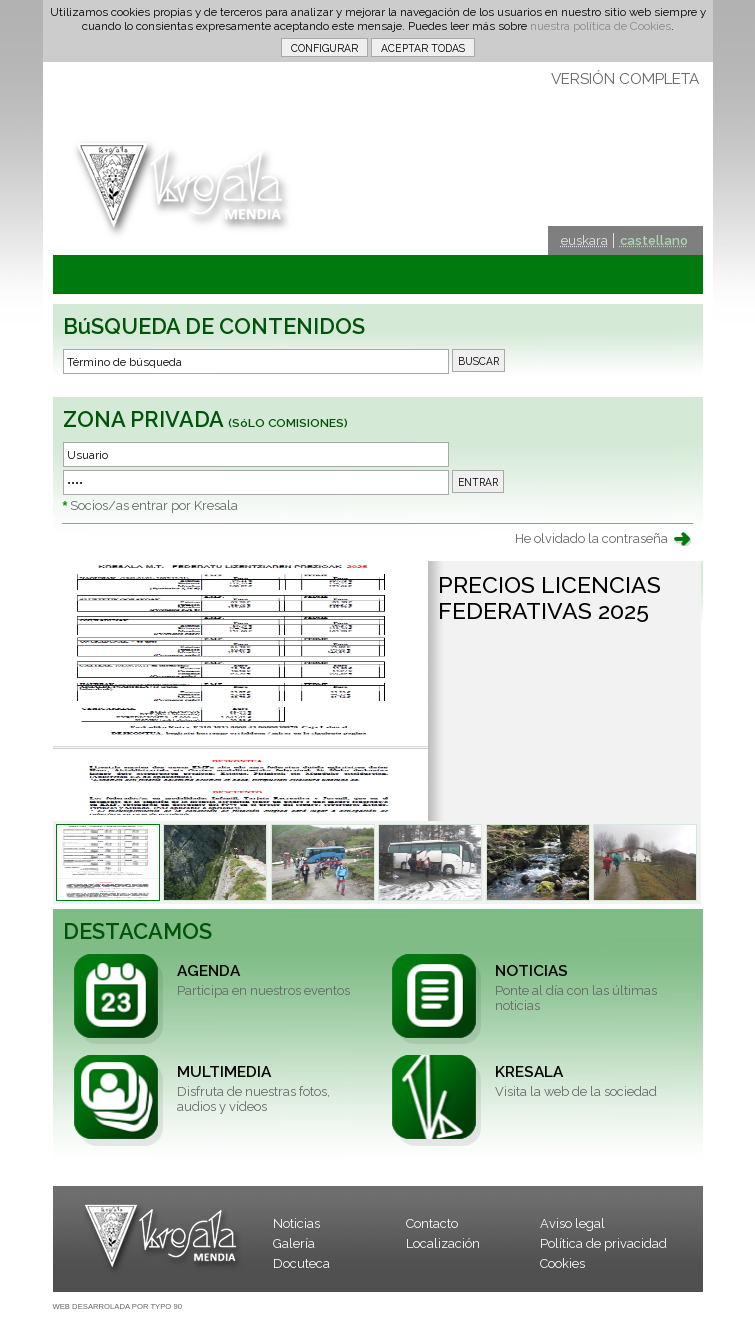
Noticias (296, 1223)
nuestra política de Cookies (600, 26)
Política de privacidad (603, 1243)
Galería (294, 1243)
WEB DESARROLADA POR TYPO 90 (117, 1306)
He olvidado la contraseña (591, 538)
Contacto (432, 1223)
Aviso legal (572, 1223)
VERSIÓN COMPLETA (625, 79)
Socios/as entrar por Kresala (154, 505)
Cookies (562, 1263)
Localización (443, 1243)
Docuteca (301, 1263)
